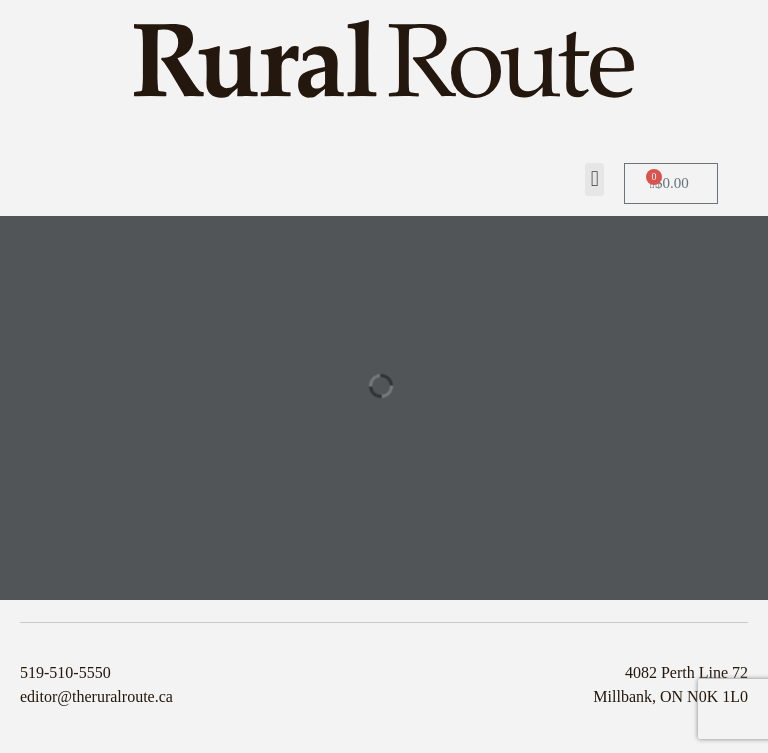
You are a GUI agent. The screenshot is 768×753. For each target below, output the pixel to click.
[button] (594, 179)
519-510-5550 (65, 672)
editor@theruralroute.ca (96, 696)
